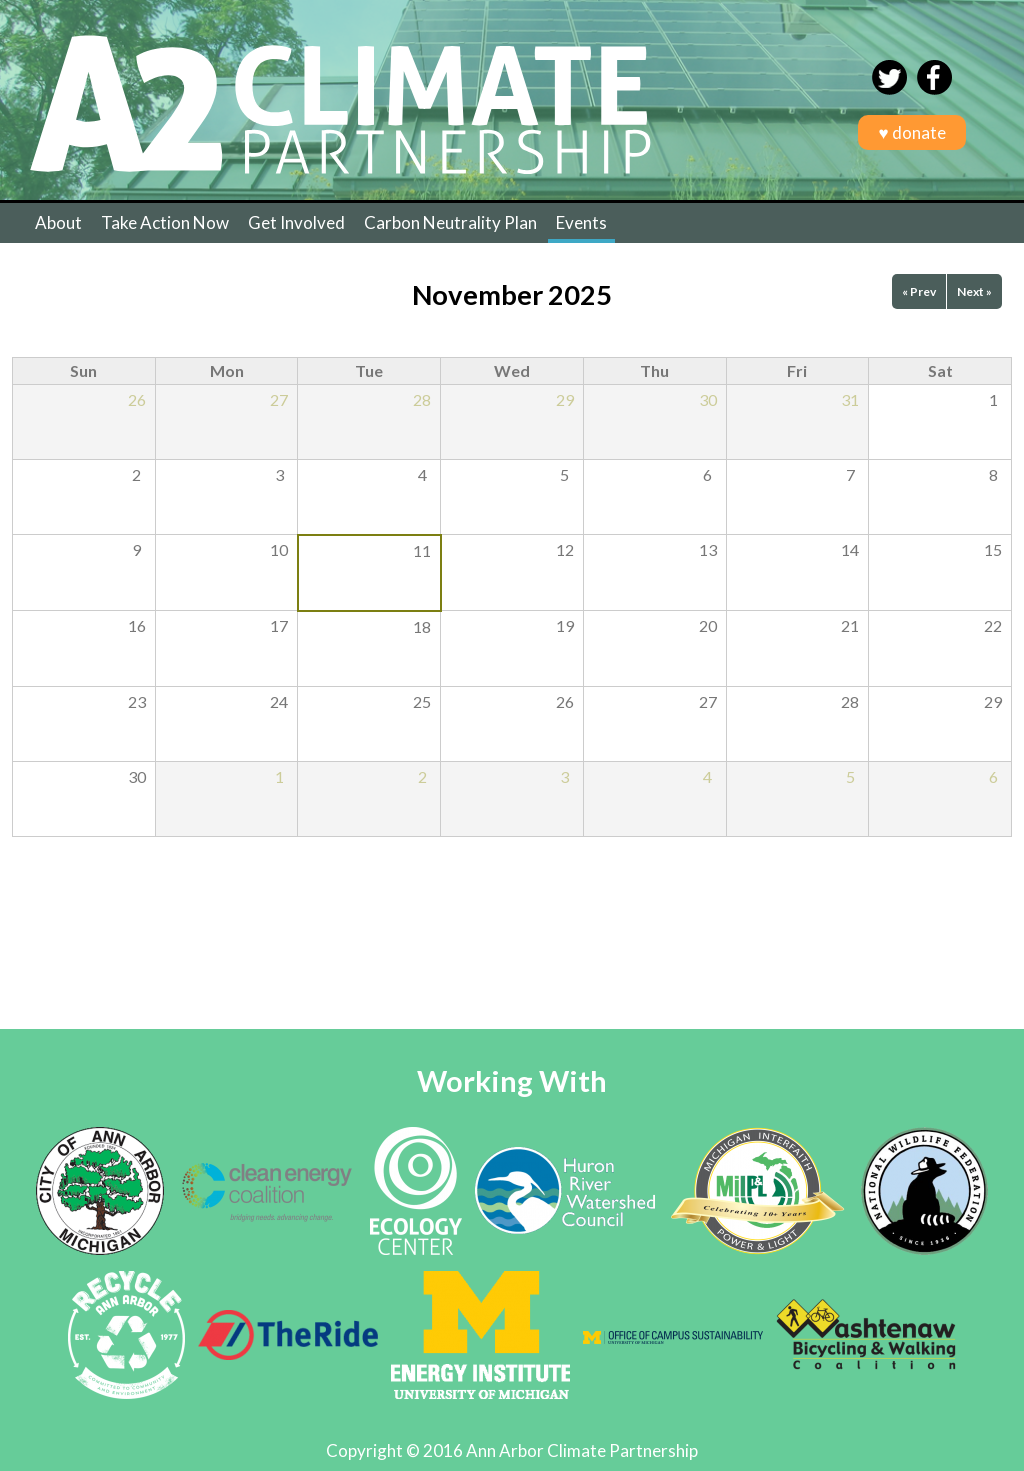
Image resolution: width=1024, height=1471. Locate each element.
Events (581, 222)
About (58, 222)
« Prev (919, 291)
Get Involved (296, 222)
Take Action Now (165, 222)
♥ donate (911, 132)
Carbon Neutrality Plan (450, 222)
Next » (974, 291)
